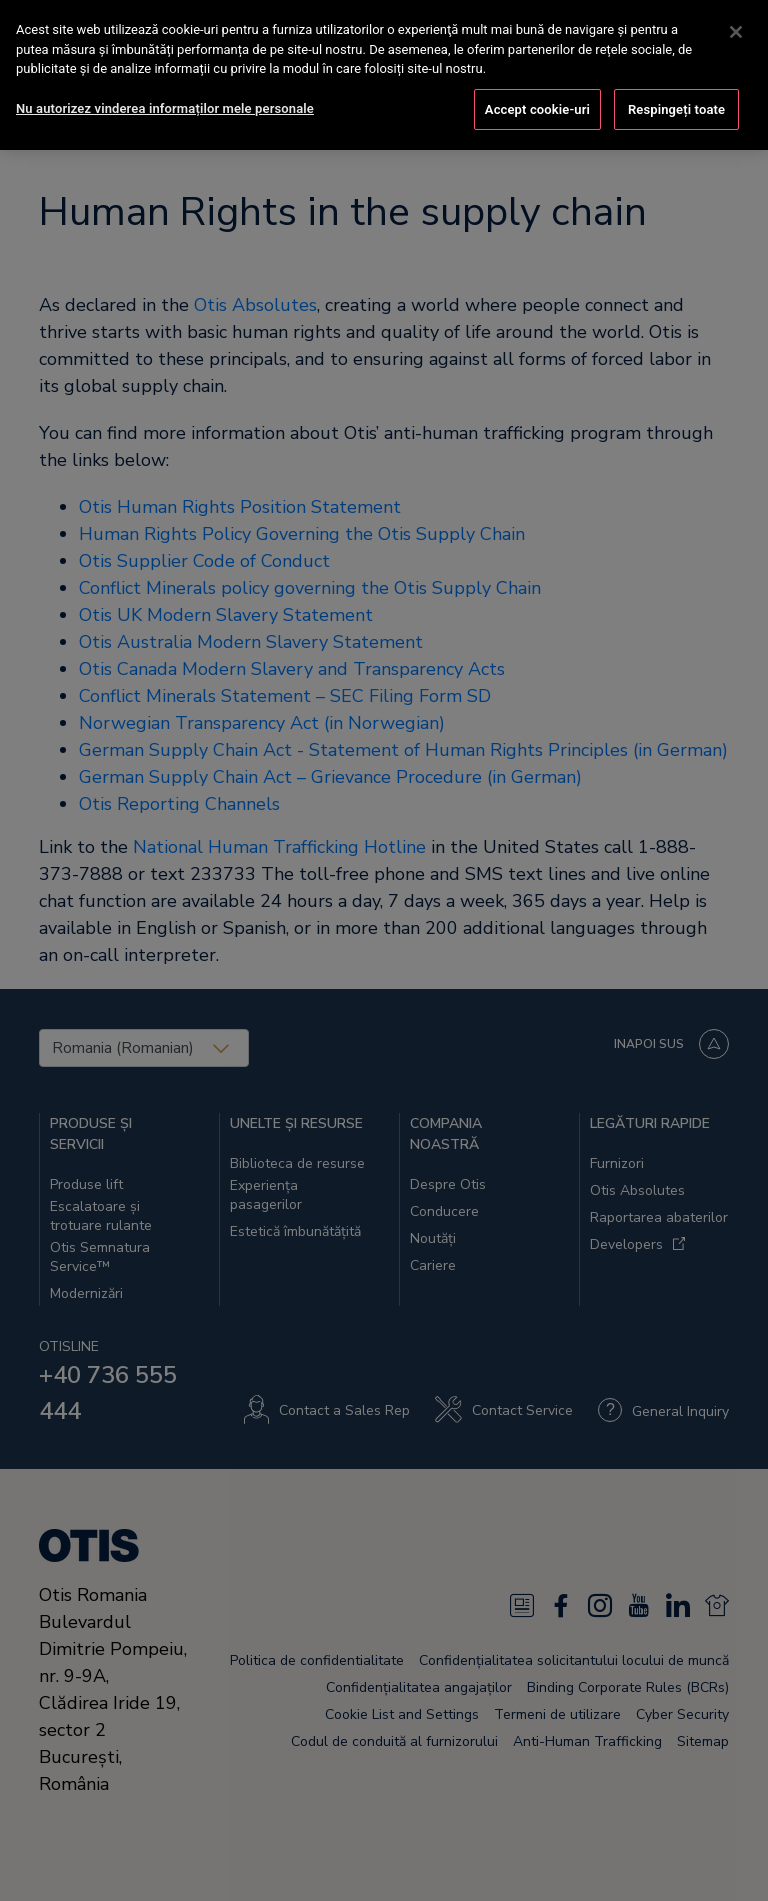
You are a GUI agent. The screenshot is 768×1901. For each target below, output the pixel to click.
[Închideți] (736, 31)
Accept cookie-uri (537, 107)
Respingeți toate (676, 107)
